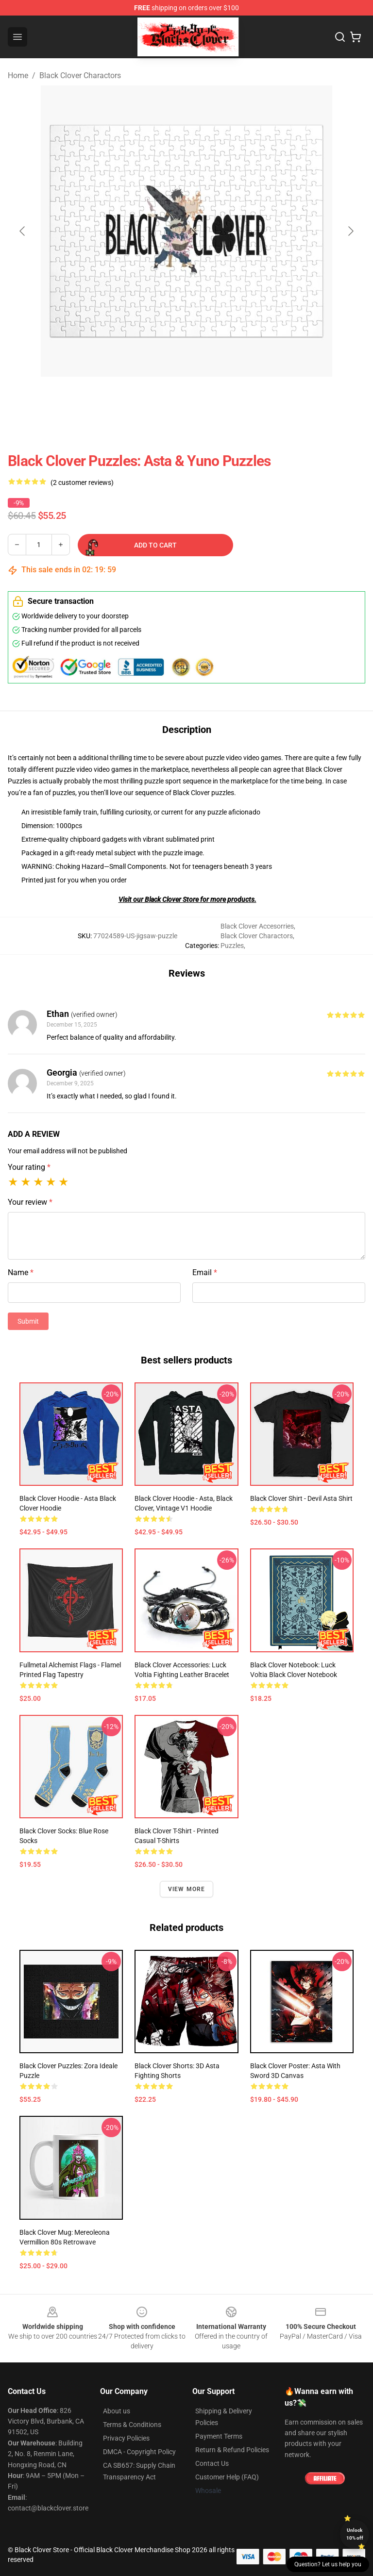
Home (18, 75)
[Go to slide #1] (161, 398)
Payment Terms (218, 2436)
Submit (28, 1321)
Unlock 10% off (354, 2534)
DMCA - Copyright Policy (139, 2452)
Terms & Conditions (132, 2424)
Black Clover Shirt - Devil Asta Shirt (301, 1498)
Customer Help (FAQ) (227, 2477)
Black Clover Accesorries (257, 926)
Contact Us (212, 2463)
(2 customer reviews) (82, 482)
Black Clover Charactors (80, 75)
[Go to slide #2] (211, 398)
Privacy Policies (126, 2438)
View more (186, 1889)
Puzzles (232, 945)
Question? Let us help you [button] (327, 2564)
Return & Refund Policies (232, 2450)
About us (116, 2411)
